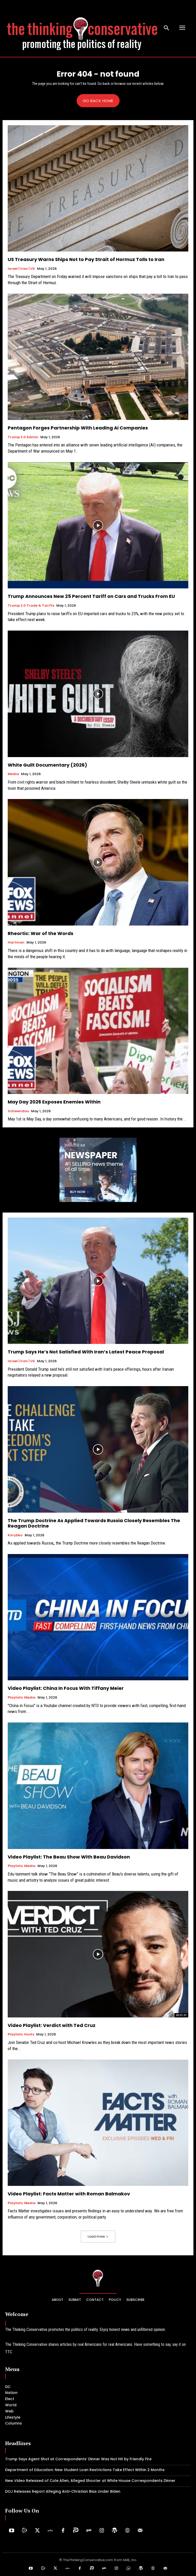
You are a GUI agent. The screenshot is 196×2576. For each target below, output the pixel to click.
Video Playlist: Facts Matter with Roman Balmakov (69, 2194)
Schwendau (18, 1111)
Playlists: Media (21, 1697)
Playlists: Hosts (21, 2034)
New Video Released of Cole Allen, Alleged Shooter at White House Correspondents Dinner (90, 2480)
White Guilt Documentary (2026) (47, 765)
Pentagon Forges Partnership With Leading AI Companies (78, 428)
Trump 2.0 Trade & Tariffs (31, 606)
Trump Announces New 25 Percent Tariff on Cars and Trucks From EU (91, 596)
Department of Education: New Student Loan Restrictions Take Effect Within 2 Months (85, 2469)
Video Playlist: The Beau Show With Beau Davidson (69, 1857)
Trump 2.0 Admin (23, 437)
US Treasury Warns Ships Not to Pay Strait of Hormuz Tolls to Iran (86, 259)
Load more (98, 2236)
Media (13, 774)
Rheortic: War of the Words (40, 933)
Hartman (16, 942)
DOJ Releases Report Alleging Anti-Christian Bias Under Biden (62, 2491)
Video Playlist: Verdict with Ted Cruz (51, 2025)
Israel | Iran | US (21, 269)
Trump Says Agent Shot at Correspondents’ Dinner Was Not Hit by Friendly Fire (78, 2459)
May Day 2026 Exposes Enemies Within (55, 1102)
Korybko (15, 1535)
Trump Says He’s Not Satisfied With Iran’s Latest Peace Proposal (86, 1352)
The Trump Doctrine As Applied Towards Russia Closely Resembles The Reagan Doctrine (94, 1523)
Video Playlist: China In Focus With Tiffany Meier (66, 1688)
